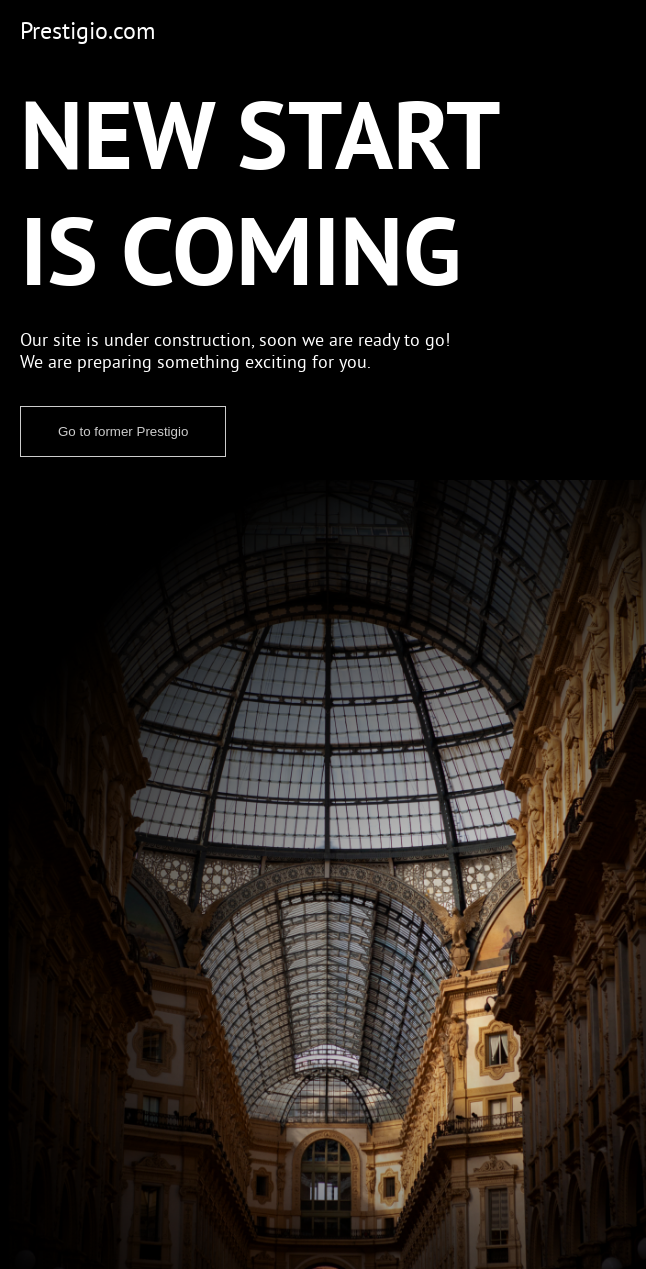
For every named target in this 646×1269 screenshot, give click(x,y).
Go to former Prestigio (123, 431)
